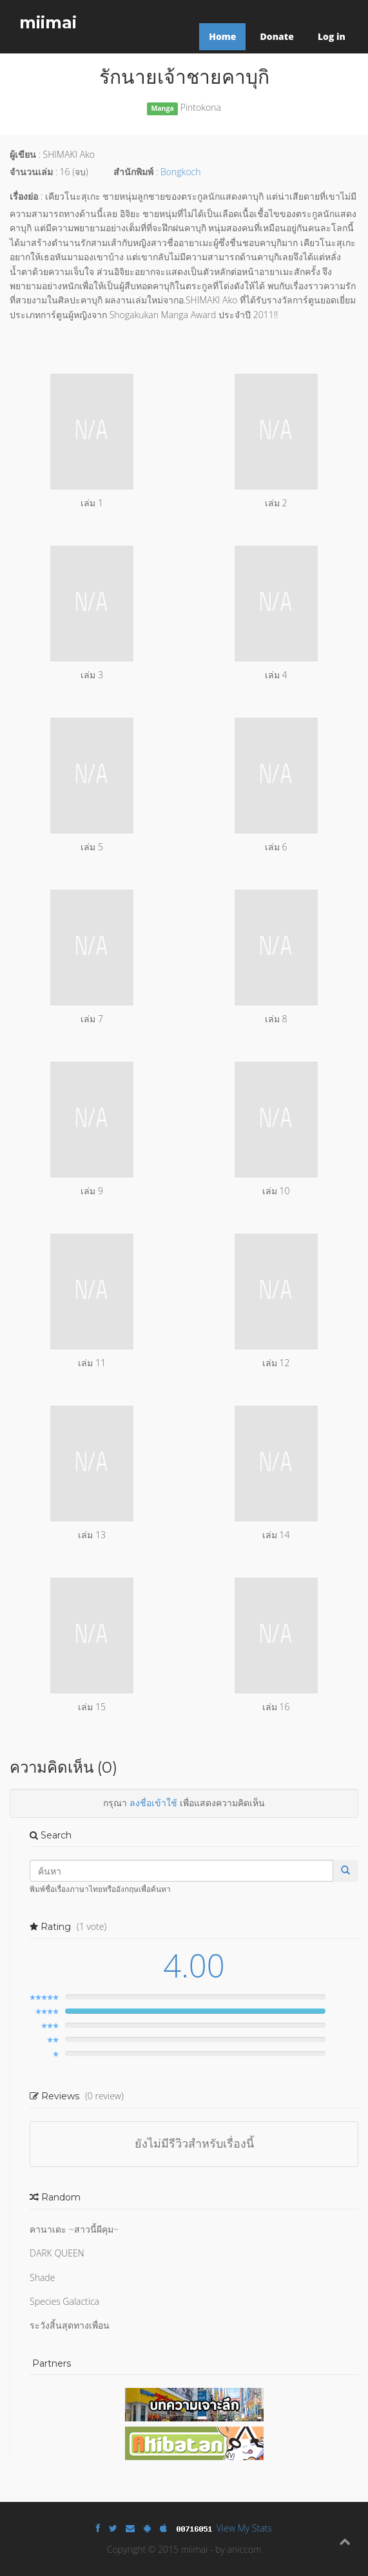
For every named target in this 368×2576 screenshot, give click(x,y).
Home (222, 36)
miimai (48, 22)
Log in (331, 36)
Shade (42, 2277)
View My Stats (244, 2528)
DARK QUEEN (57, 2253)
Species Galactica (64, 2301)
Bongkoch (180, 172)
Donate (276, 36)
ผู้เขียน (23, 154)
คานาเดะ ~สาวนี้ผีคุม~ (74, 2229)
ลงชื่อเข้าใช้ (153, 1803)
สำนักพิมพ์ (133, 172)
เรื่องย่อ (24, 196)
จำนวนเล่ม (31, 172)
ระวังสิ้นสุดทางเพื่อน (70, 2325)
